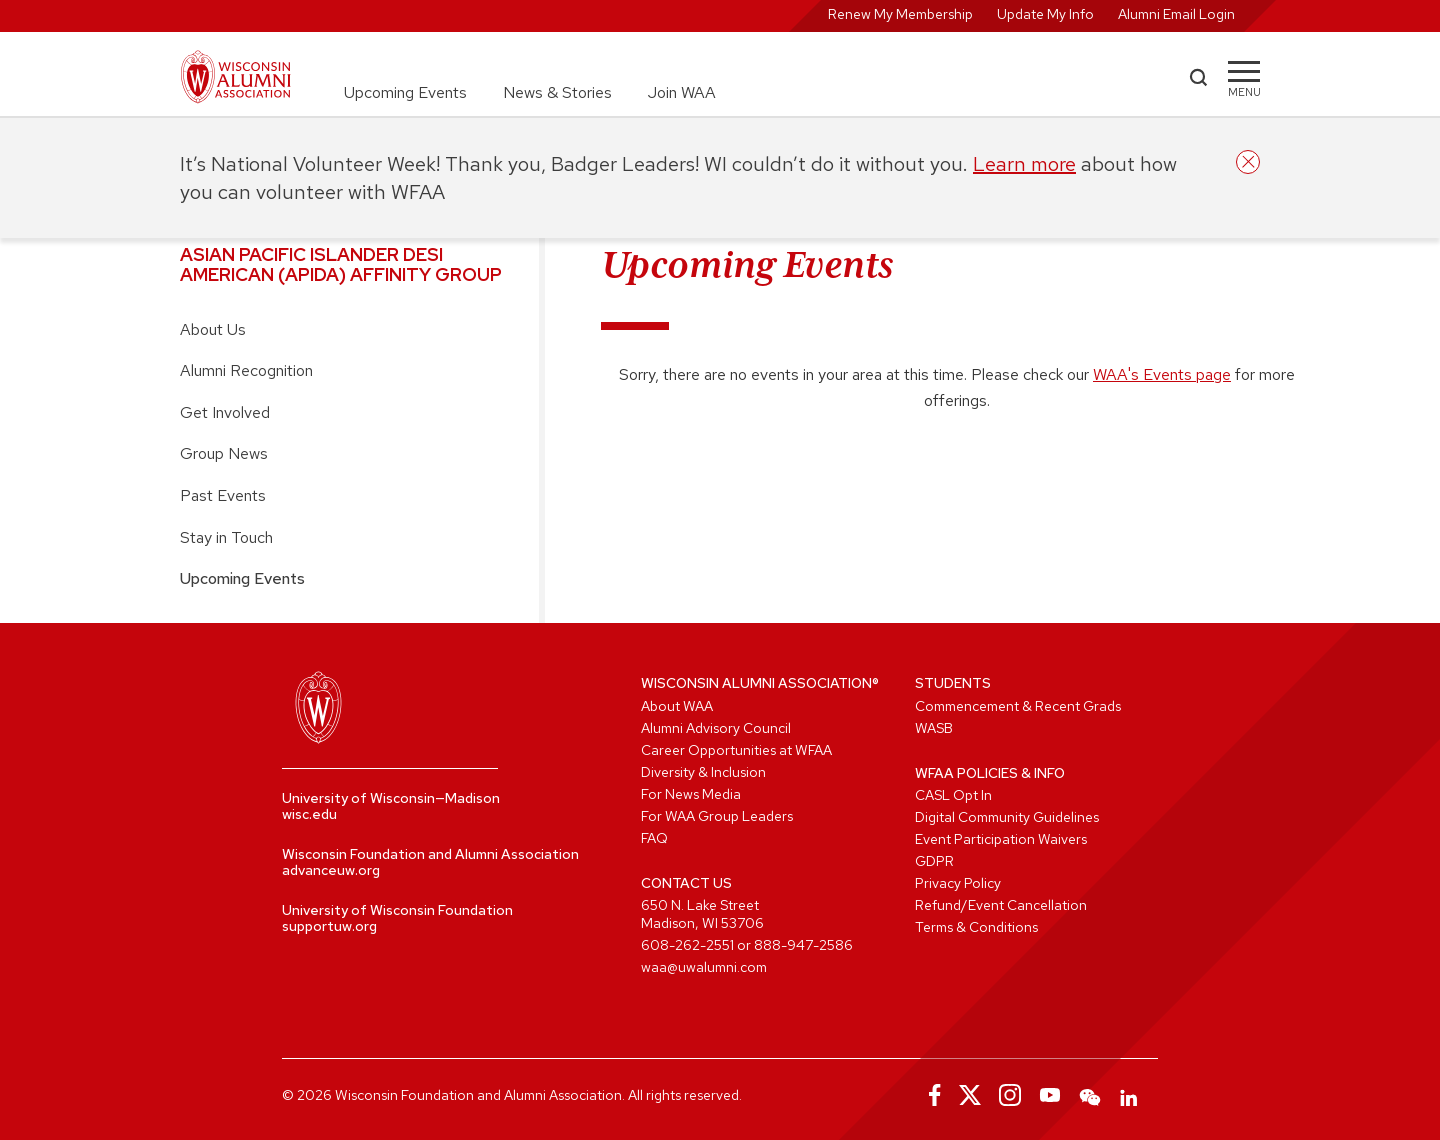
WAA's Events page (1162, 374)
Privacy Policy (958, 883)
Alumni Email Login (1176, 14)
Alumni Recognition (246, 370)
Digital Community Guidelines (1007, 817)
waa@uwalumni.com (704, 967)
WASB (934, 728)
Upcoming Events (405, 92)
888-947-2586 (803, 945)
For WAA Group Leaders (717, 816)
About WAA (677, 706)
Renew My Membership (900, 14)
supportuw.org (329, 926)
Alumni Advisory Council (716, 728)
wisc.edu (309, 814)
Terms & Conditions (976, 927)
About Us (213, 329)
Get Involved (225, 412)
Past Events (223, 495)
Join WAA (682, 92)
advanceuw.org (331, 870)
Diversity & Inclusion (703, 772)
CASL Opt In (953, 795)
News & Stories (557, 92)
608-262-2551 (687, 945)
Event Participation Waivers (1001, 839)
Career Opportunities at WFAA (736, 750)
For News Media (691, 794)
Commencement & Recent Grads (1018, 706)
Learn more (1024, 164)
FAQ (654, 838)
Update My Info (1045, 14)
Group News (224, 453)
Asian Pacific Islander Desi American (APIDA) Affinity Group (341, 264)
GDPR (934, 861)
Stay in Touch (226, 537)
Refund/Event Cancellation (1001, 905)
